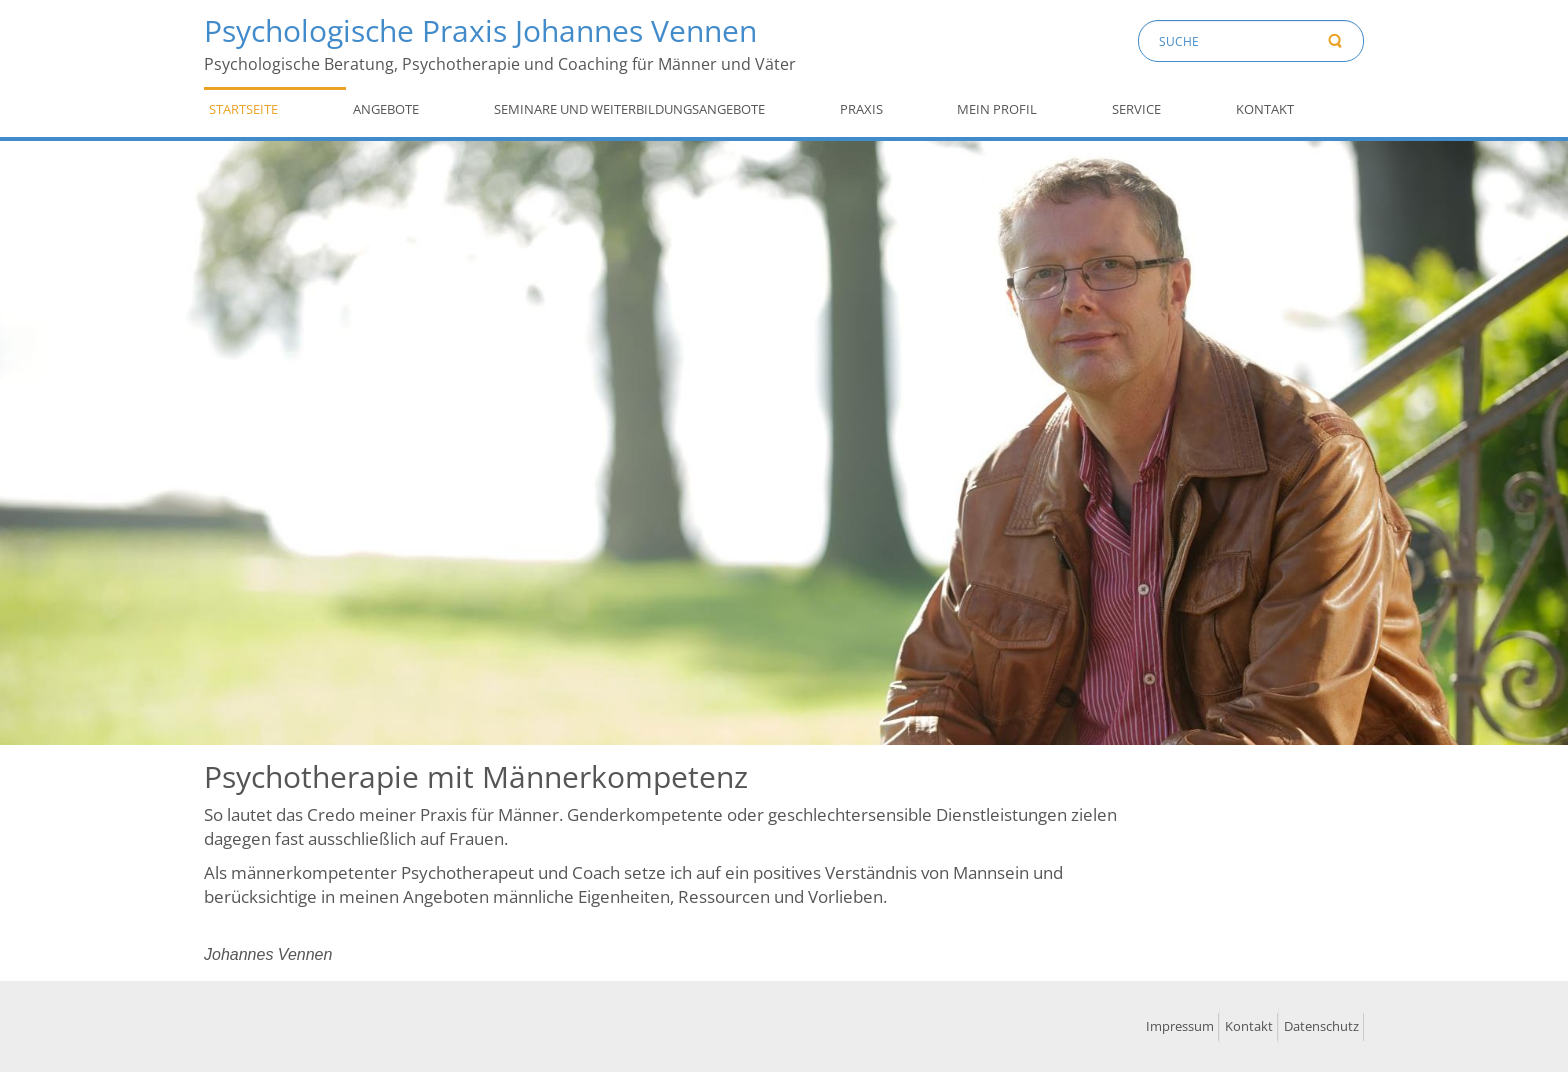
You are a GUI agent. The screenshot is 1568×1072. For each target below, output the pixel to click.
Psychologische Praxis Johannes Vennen (480, 30)
